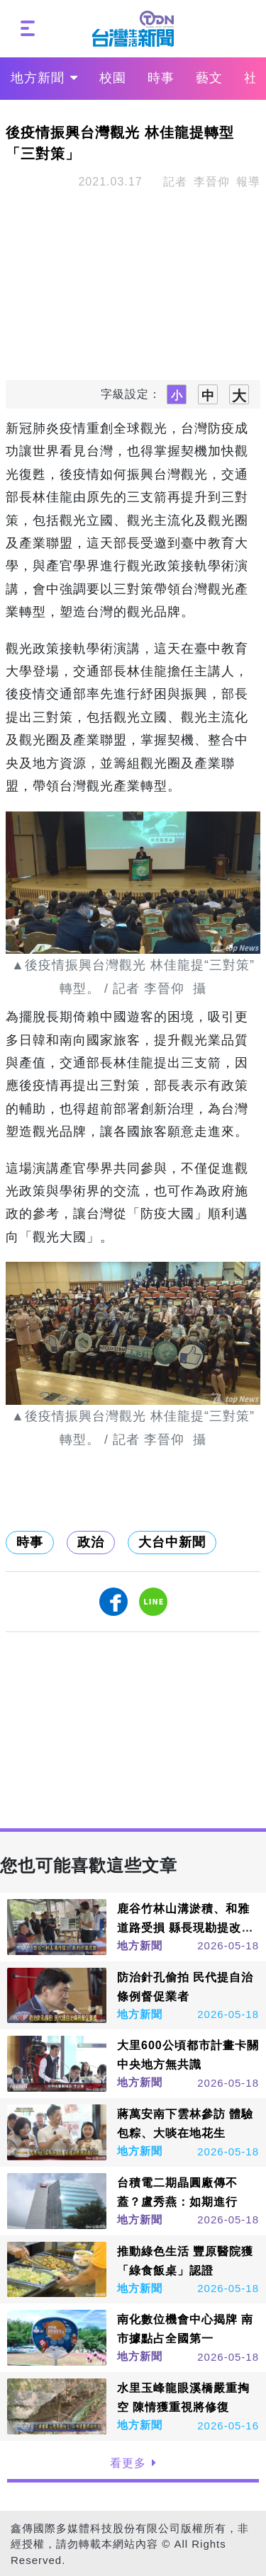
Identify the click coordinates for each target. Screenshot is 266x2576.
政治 (90, 1542)
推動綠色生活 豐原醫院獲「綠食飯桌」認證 (185, 2260)
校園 (112, 78)
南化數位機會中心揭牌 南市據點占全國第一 (185, 2328)
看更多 (133, 2463)
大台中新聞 (172, 1542)
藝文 (209, 78)
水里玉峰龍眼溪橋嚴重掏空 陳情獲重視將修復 (183, 2397)
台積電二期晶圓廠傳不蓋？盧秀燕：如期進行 (177, 2192)
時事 (161, 78)
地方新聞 (44, 78)
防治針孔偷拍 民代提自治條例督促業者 (185, 1986)
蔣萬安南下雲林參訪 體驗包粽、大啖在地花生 (185, 2123)
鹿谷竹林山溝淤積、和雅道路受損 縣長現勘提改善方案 (185, 1928)
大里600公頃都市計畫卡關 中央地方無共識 (188, 2054)
